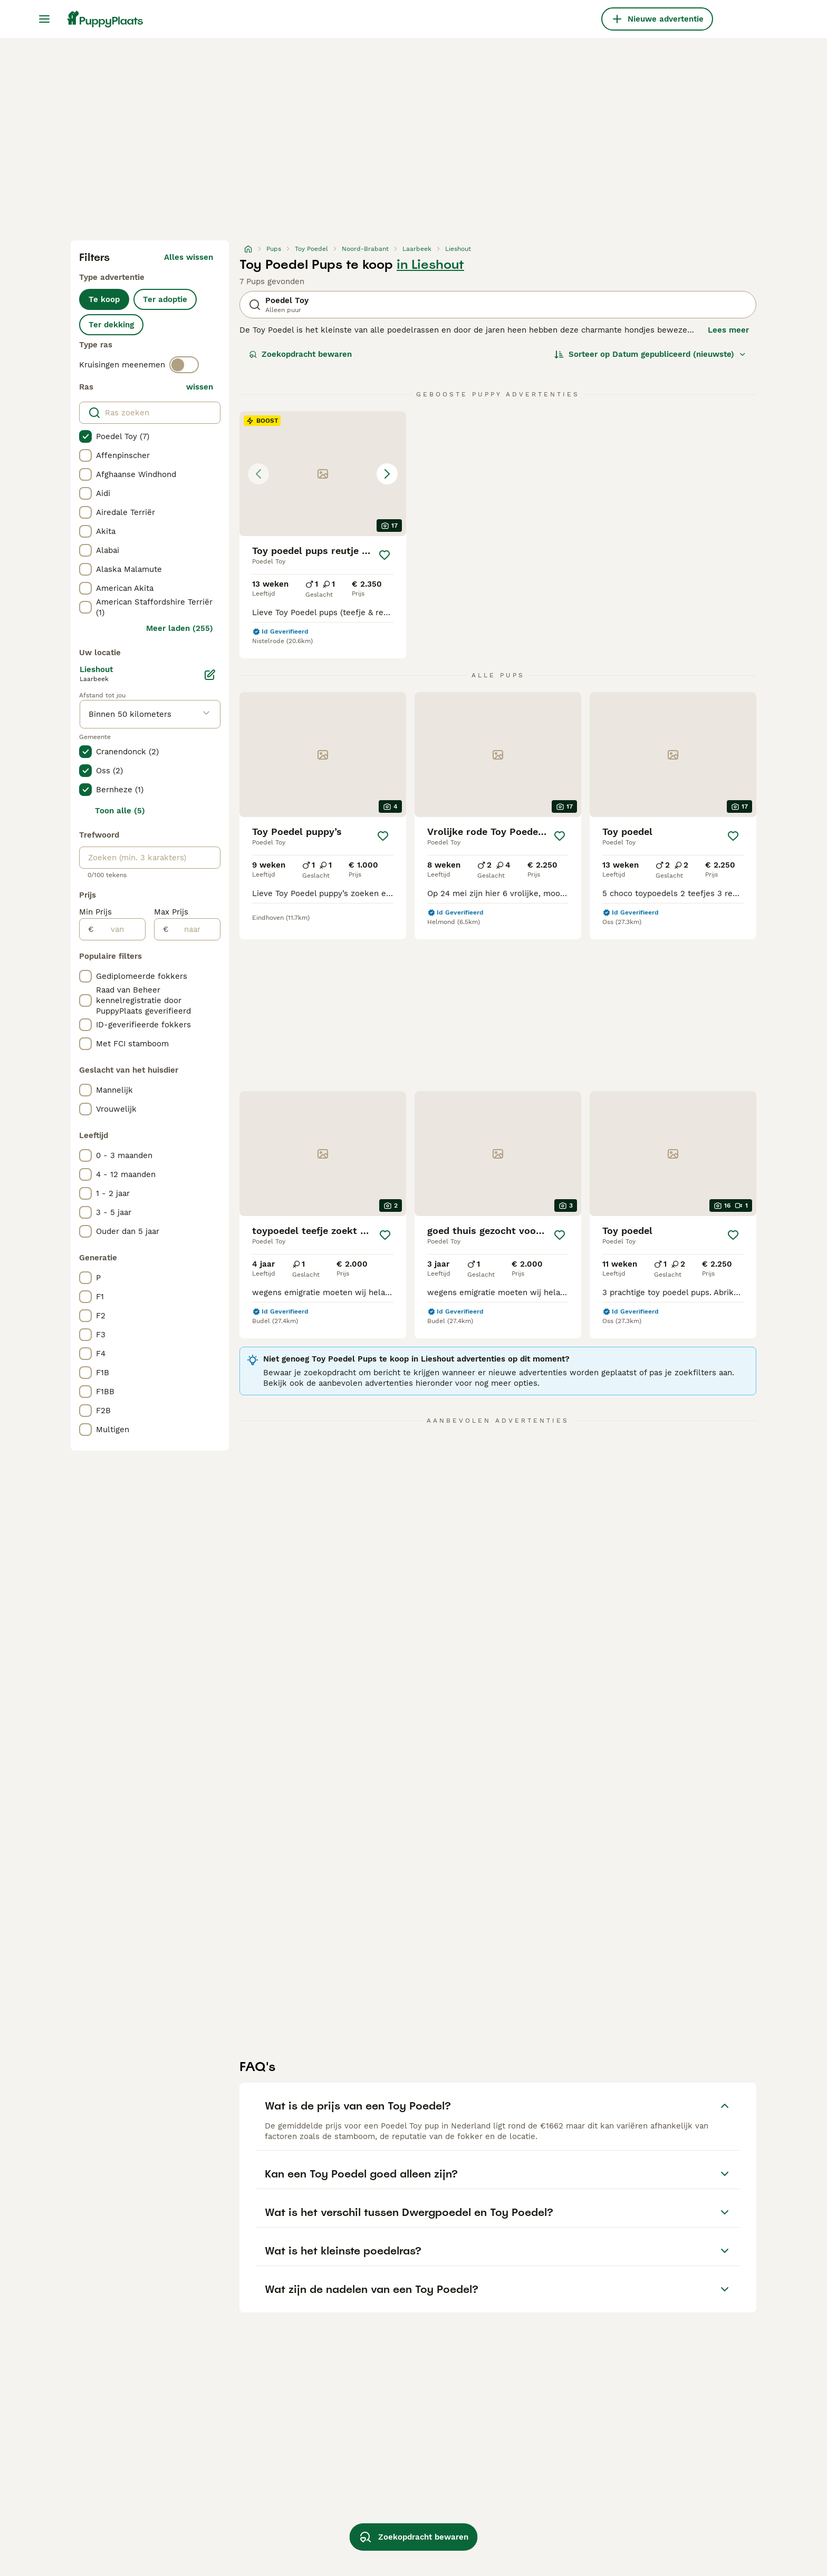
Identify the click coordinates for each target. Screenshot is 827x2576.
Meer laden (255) (179, 628)
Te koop (104, 299)
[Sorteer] (650, 354)
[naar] (194, 929)
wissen (199, 387)
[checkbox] (85, 436)
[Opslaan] (384, 555)
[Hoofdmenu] (44, 19)
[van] (119, 929)
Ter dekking (111, 324)
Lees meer (728, 330)
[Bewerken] (209, 674)
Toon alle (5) (120, 810)
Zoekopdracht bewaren (300, 354)
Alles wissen (188, 257)
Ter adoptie (165, 299)
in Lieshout (430, 264)
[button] (322, 473)
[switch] (184, 364)
